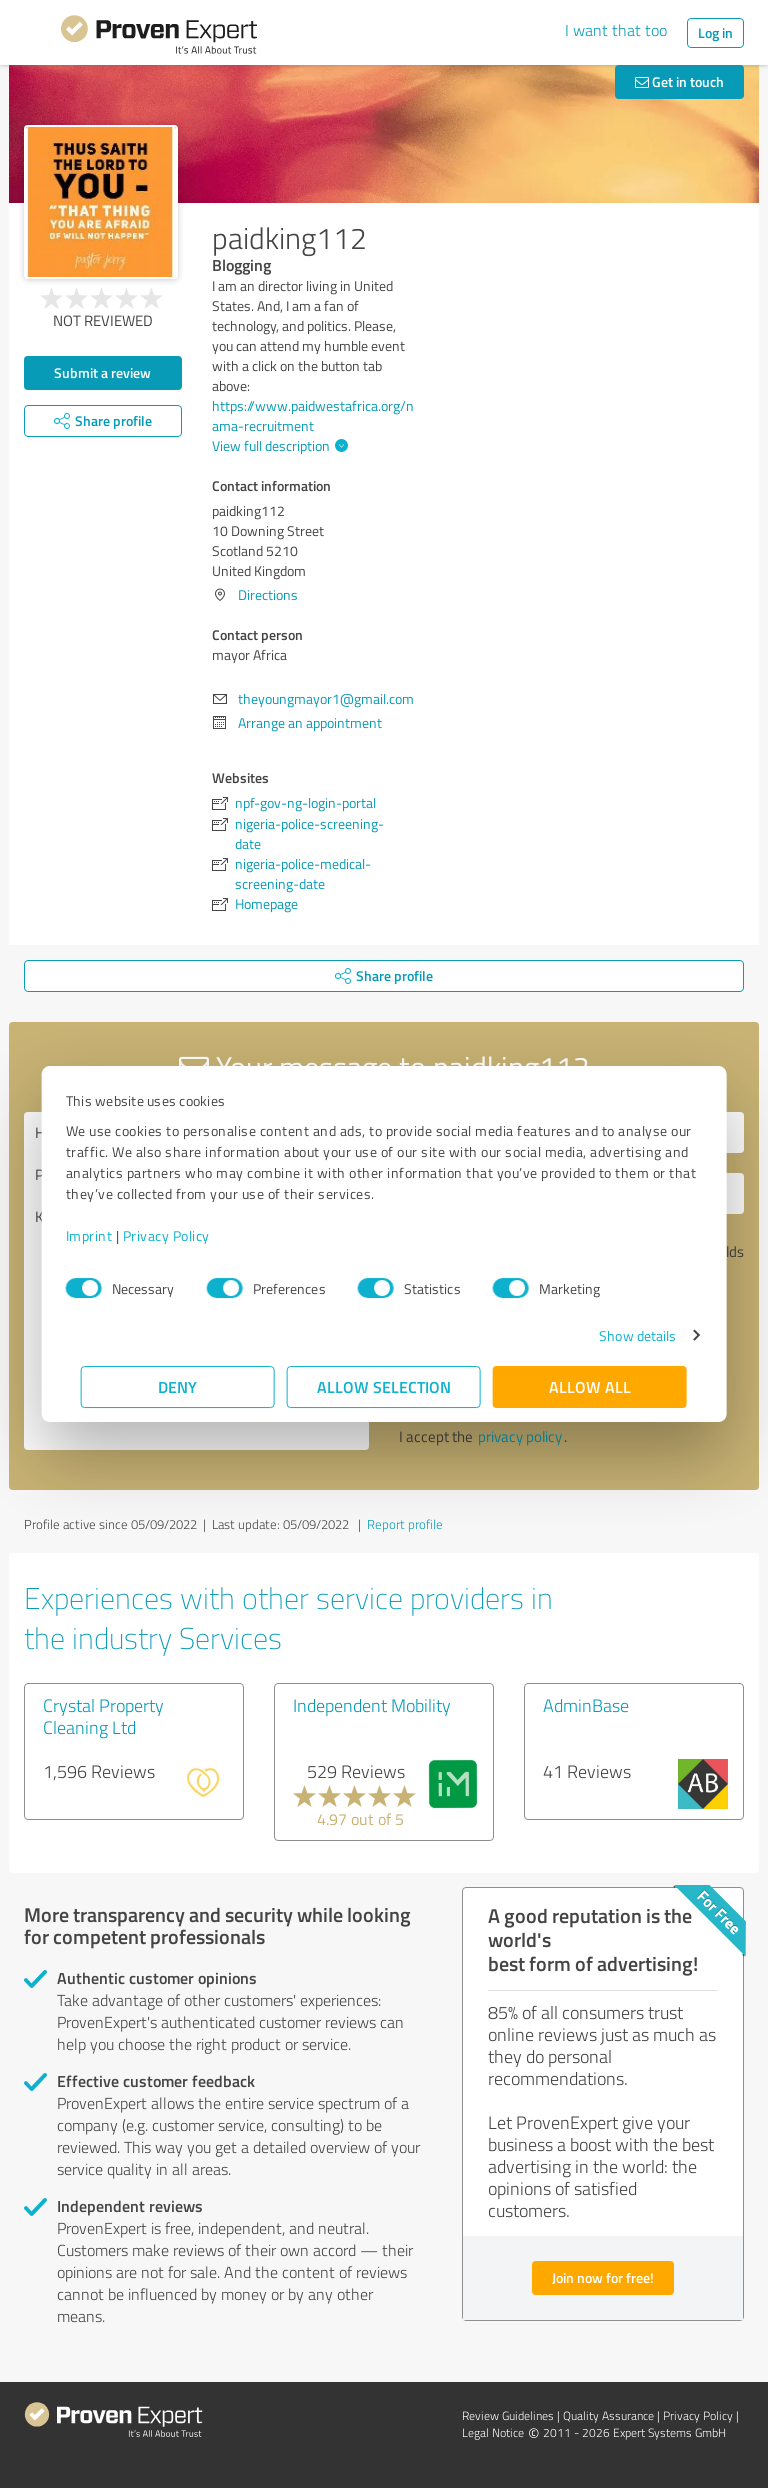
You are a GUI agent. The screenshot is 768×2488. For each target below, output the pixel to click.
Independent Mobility (372, 1705)
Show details (622, 1335)
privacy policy (520, 1436)
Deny (178, 1386)
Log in (715, 32)
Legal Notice (493, 2432)
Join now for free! (603, 2277)
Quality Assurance (608, 2415)
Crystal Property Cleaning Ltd (103, 1716)
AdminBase (586, 1705)
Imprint (104, 1235)
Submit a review (102, 372)
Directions (268, 594)
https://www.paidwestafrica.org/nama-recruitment (313, 415)
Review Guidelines (508, 2415)
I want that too (616, 30)
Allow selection (384, 1386)
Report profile (405, 1524)
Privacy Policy (181, 1235)
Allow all (590, 1386)
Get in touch (679, 81)
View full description (277, 445)
